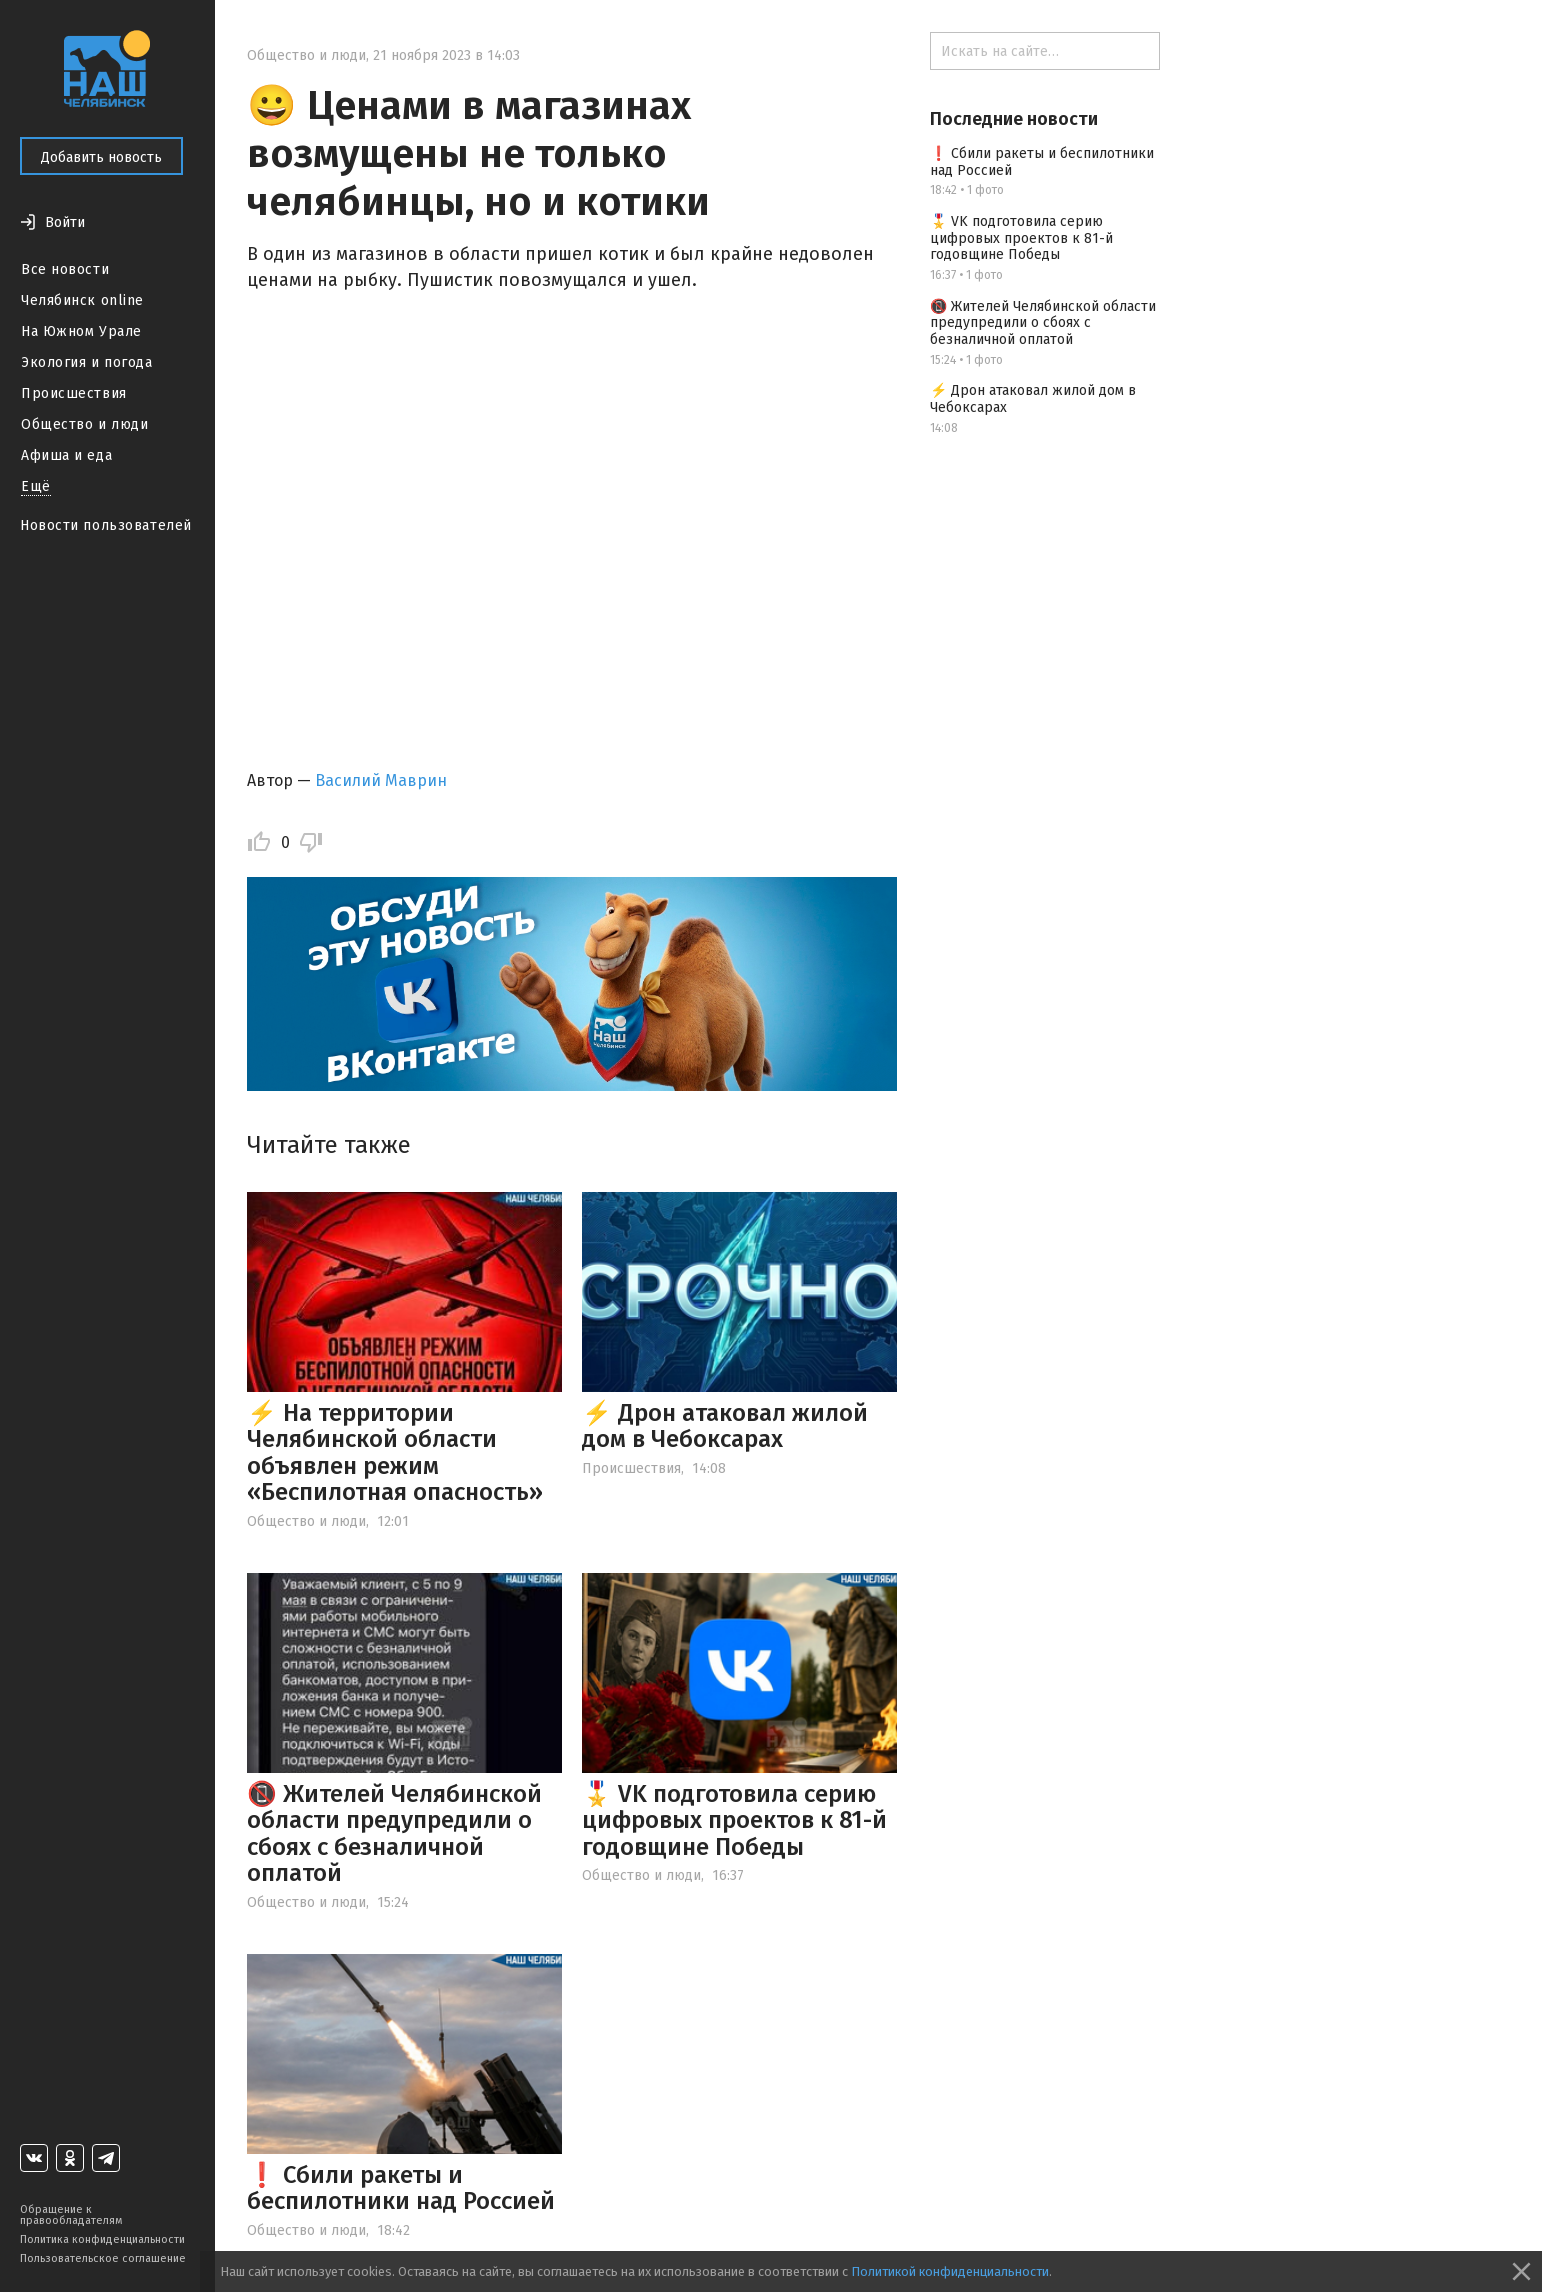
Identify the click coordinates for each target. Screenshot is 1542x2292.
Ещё (36, 486)
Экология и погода (87, 362)
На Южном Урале (81, 331)
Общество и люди (84, 424)
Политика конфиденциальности (102, 2239)
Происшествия (74, 393)
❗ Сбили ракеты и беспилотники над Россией (401, 2188)
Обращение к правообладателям (71, 2215)
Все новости (65, 269)
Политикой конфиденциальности (950, 2271)
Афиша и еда (66, 455)
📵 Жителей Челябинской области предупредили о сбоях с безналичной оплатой (394, 1833)
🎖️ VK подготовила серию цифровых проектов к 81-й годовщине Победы (734, 1820)
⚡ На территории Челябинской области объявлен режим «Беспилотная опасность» (395, 1452)
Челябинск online (82, 300)
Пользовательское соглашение (103, 2258)
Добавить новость (101, 157)
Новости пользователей (106, 525)
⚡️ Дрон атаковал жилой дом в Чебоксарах (725, 1426)
